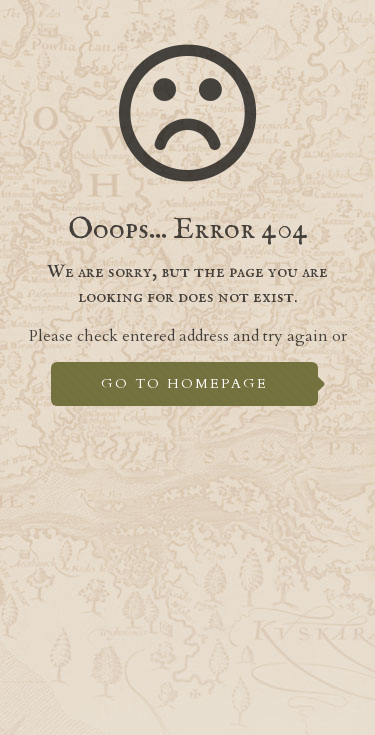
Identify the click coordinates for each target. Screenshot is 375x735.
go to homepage (184, 383)
